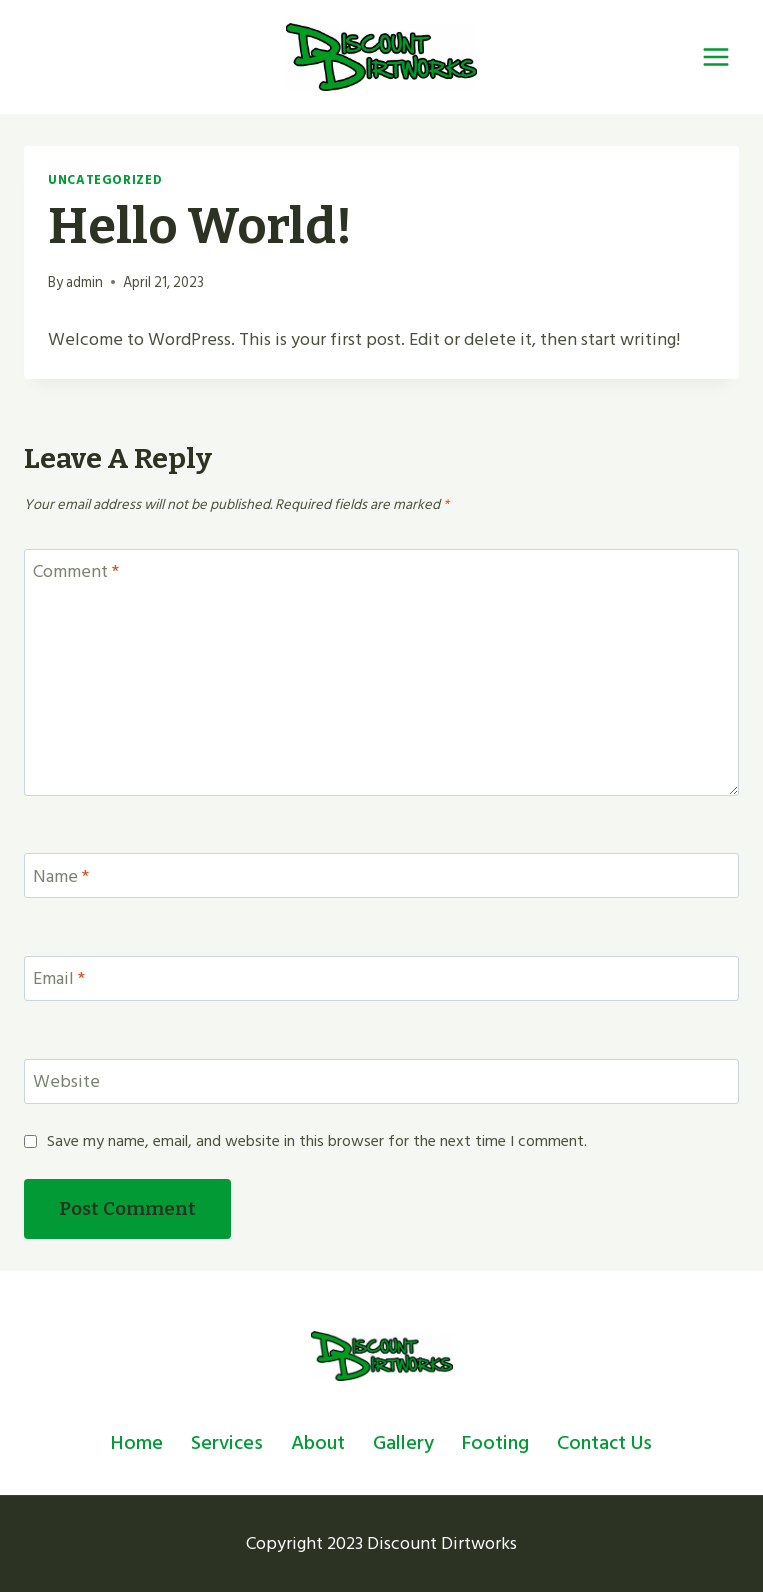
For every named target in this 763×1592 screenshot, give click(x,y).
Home (137, 1443)
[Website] (381, 1081)
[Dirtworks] (381, 56)
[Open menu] (715, 56)
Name (61, 878)
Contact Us (604, 1443)
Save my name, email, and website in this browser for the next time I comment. (317, 1141)
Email (59, 981)
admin (84, 282)
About (318, 1443)
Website (66, 1084)
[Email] (381, 978)
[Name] (381, 875)
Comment (76, 574)
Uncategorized (105, 180)
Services (227, 1443)
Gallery (403, 1443)
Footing (495, 1443)
